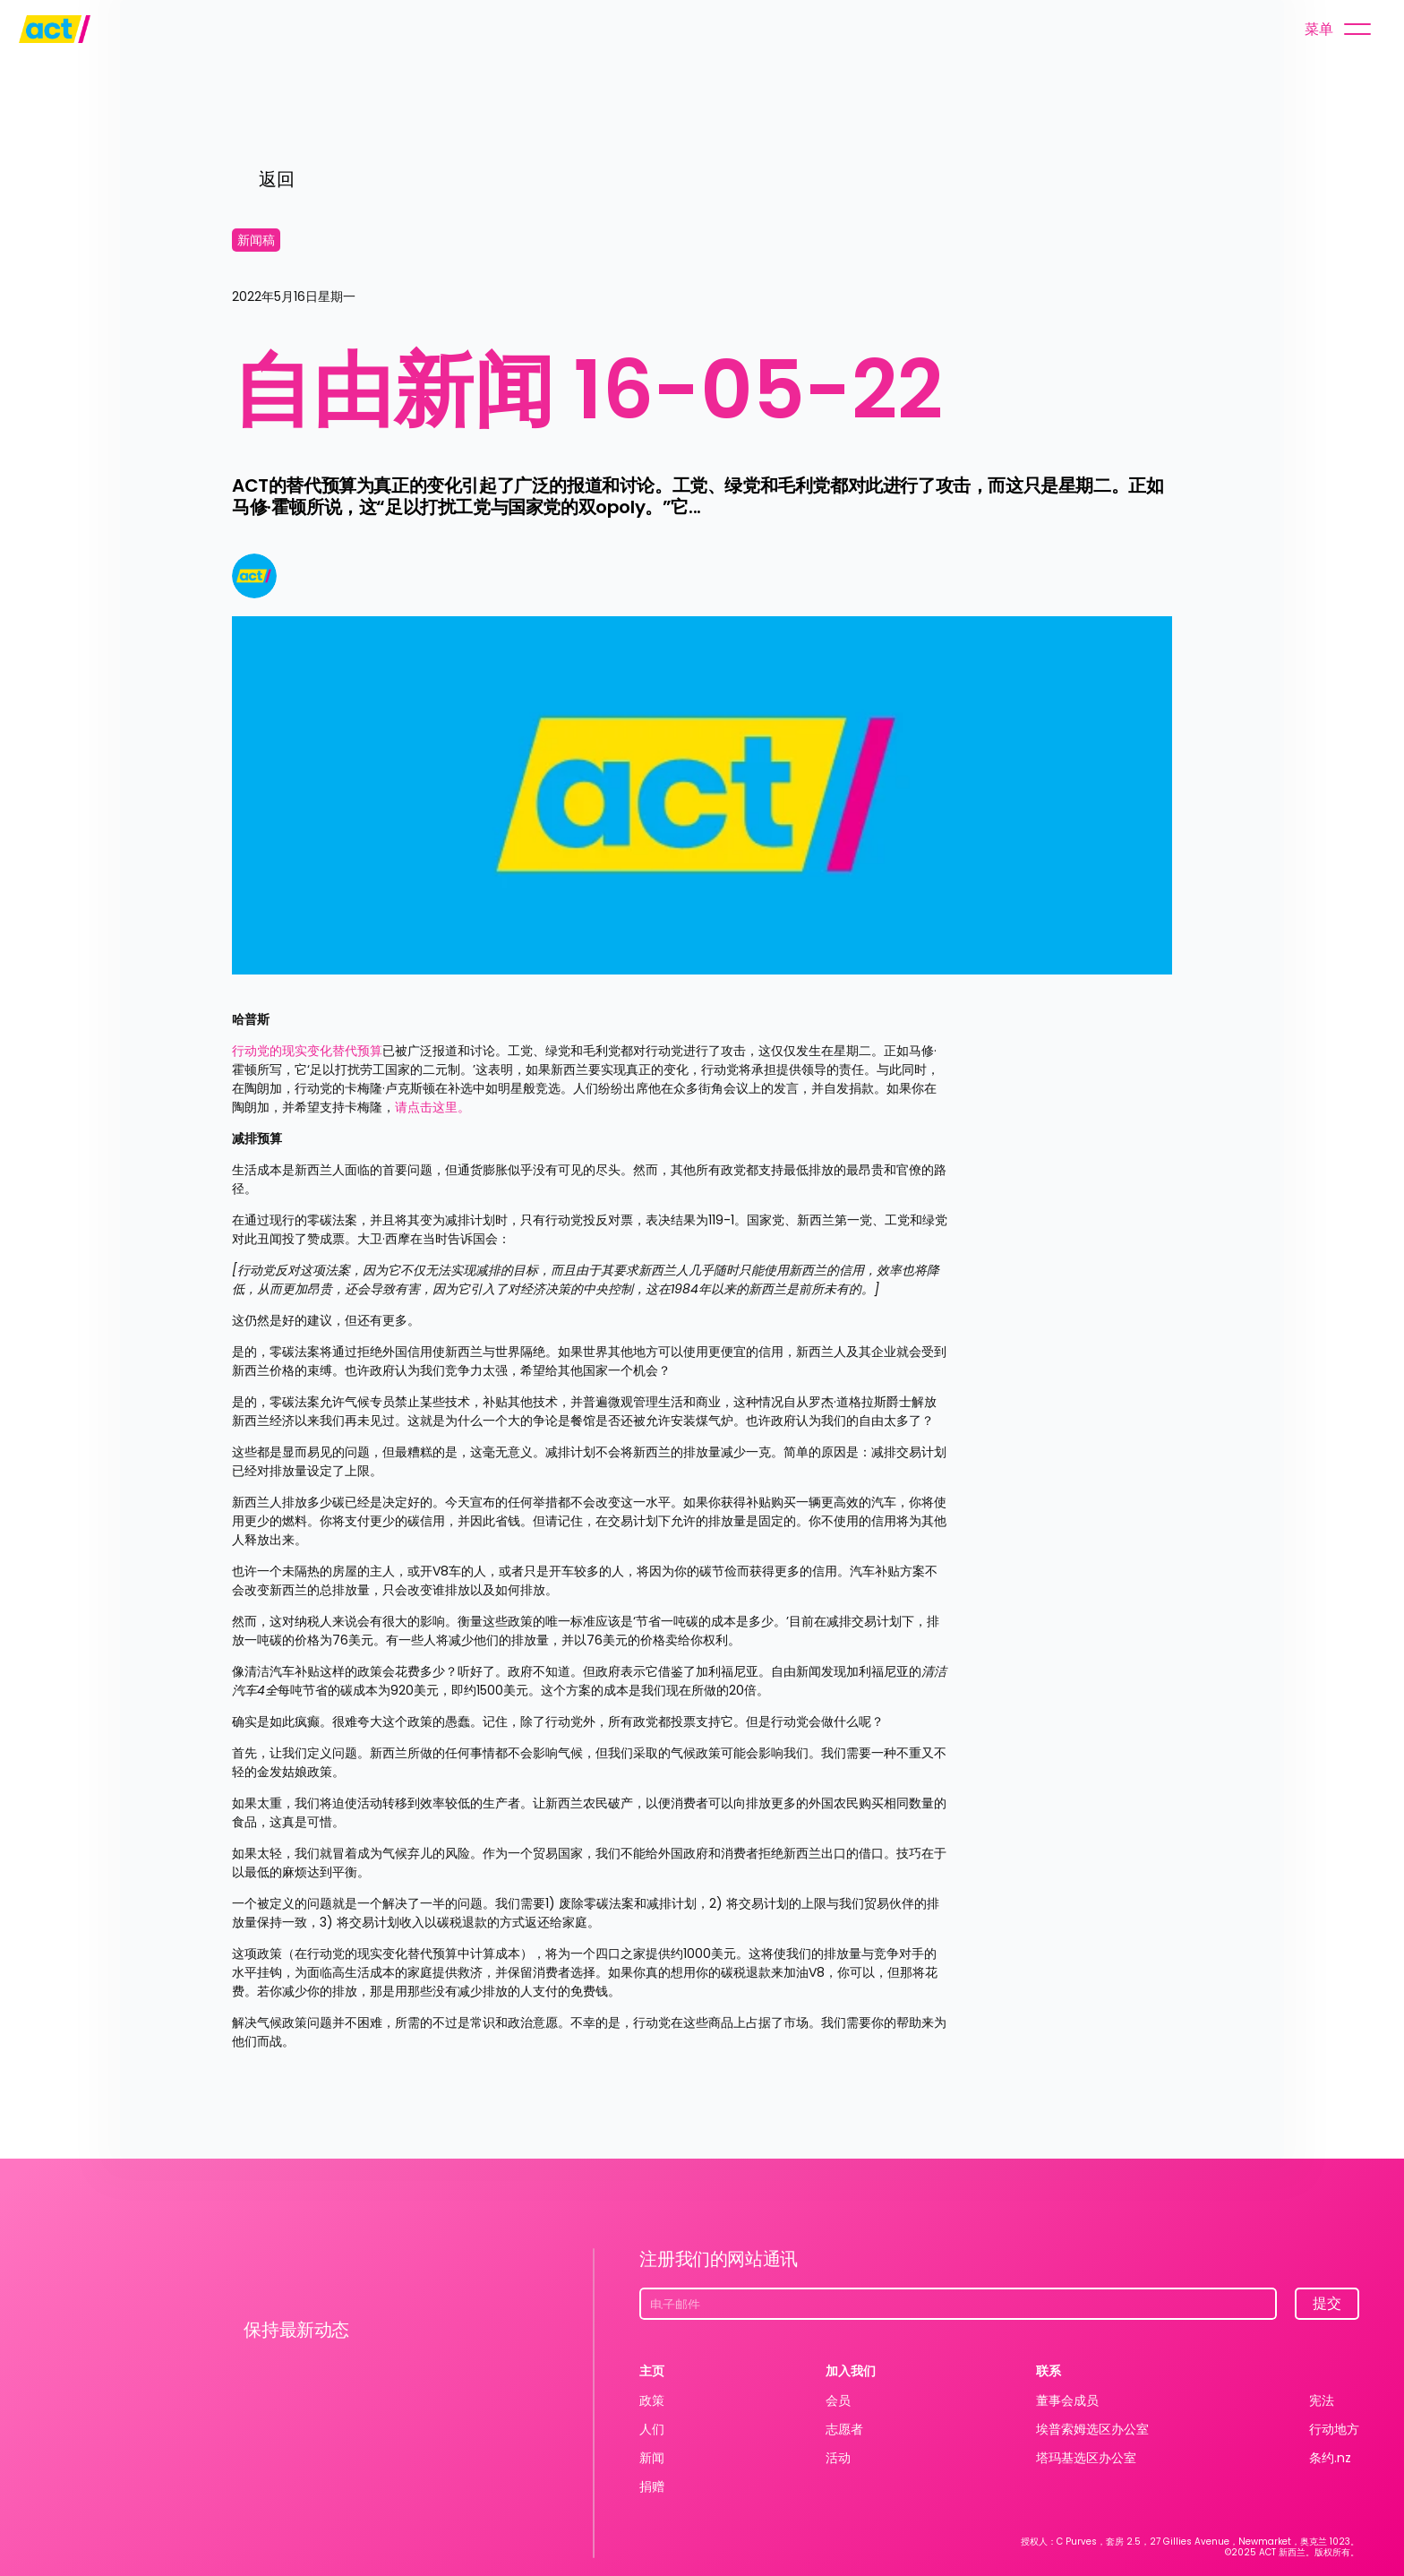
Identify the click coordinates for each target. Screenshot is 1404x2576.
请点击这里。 (432, 1107)
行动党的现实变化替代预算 (307, 1051)
